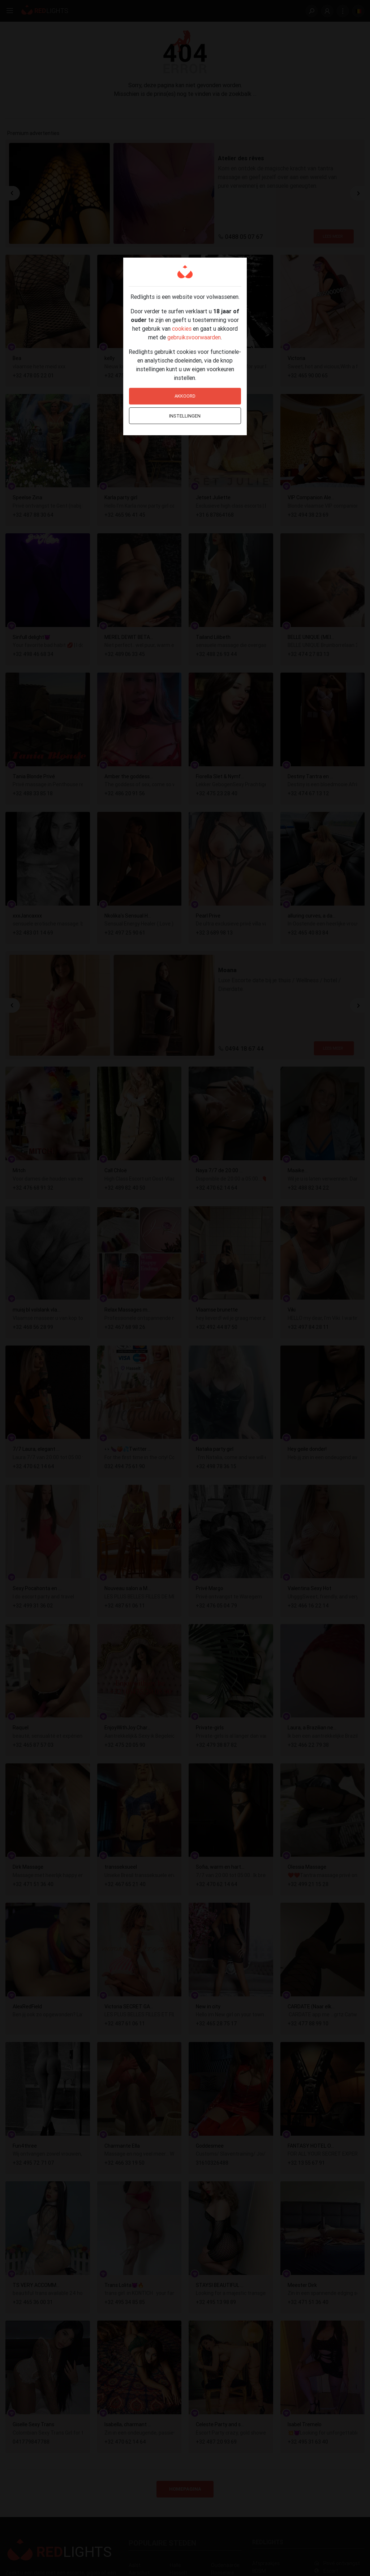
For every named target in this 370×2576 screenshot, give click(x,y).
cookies (182, 328)
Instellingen (185, 416)
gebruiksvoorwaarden (194, 337)
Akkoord (185, 396)
